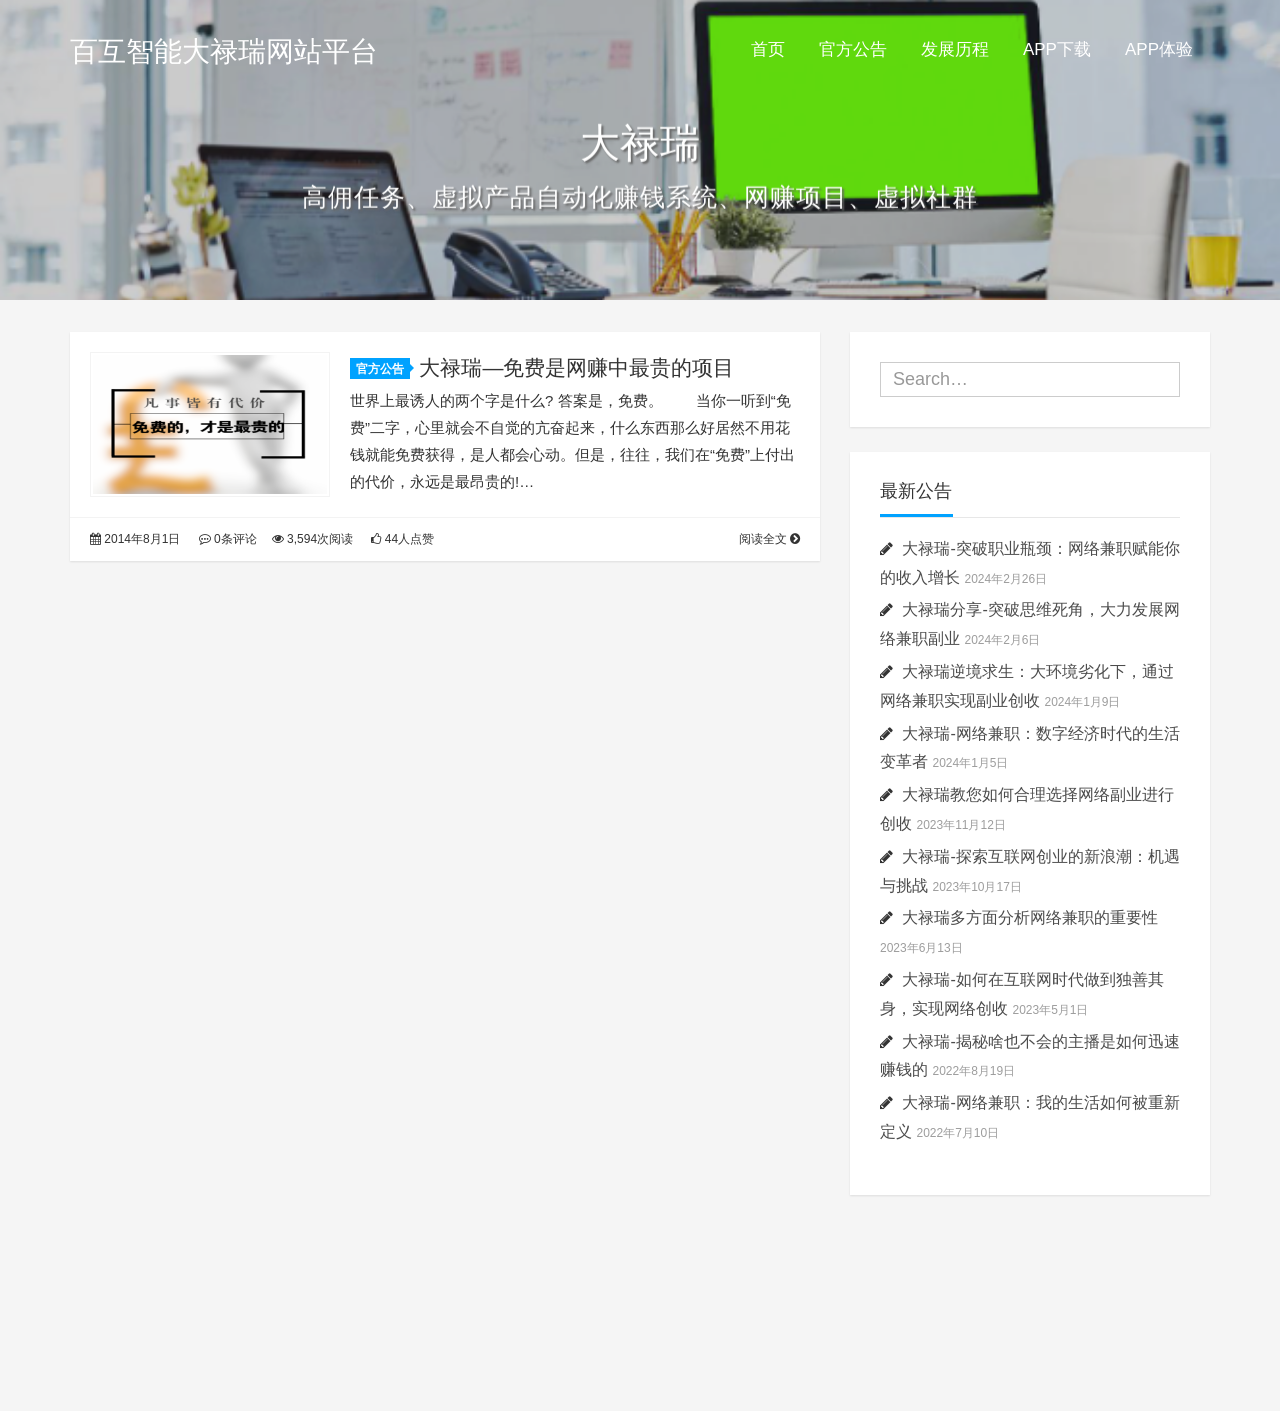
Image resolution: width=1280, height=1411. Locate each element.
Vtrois (740, 1328)
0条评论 (228, 539)
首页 (768, 49)
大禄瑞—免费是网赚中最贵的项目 (576, 367)
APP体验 (1159, 49)
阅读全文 (769, 539)
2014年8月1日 (135, 539)
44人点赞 (402, 539)
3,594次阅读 (312, 539)
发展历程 (955, 49)
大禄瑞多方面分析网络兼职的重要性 (1030, 917)
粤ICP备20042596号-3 (640, 1353)
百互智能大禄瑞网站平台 (224, 51)
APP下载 (1057, 49)
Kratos (600, 1328)
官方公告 (853, 49)
